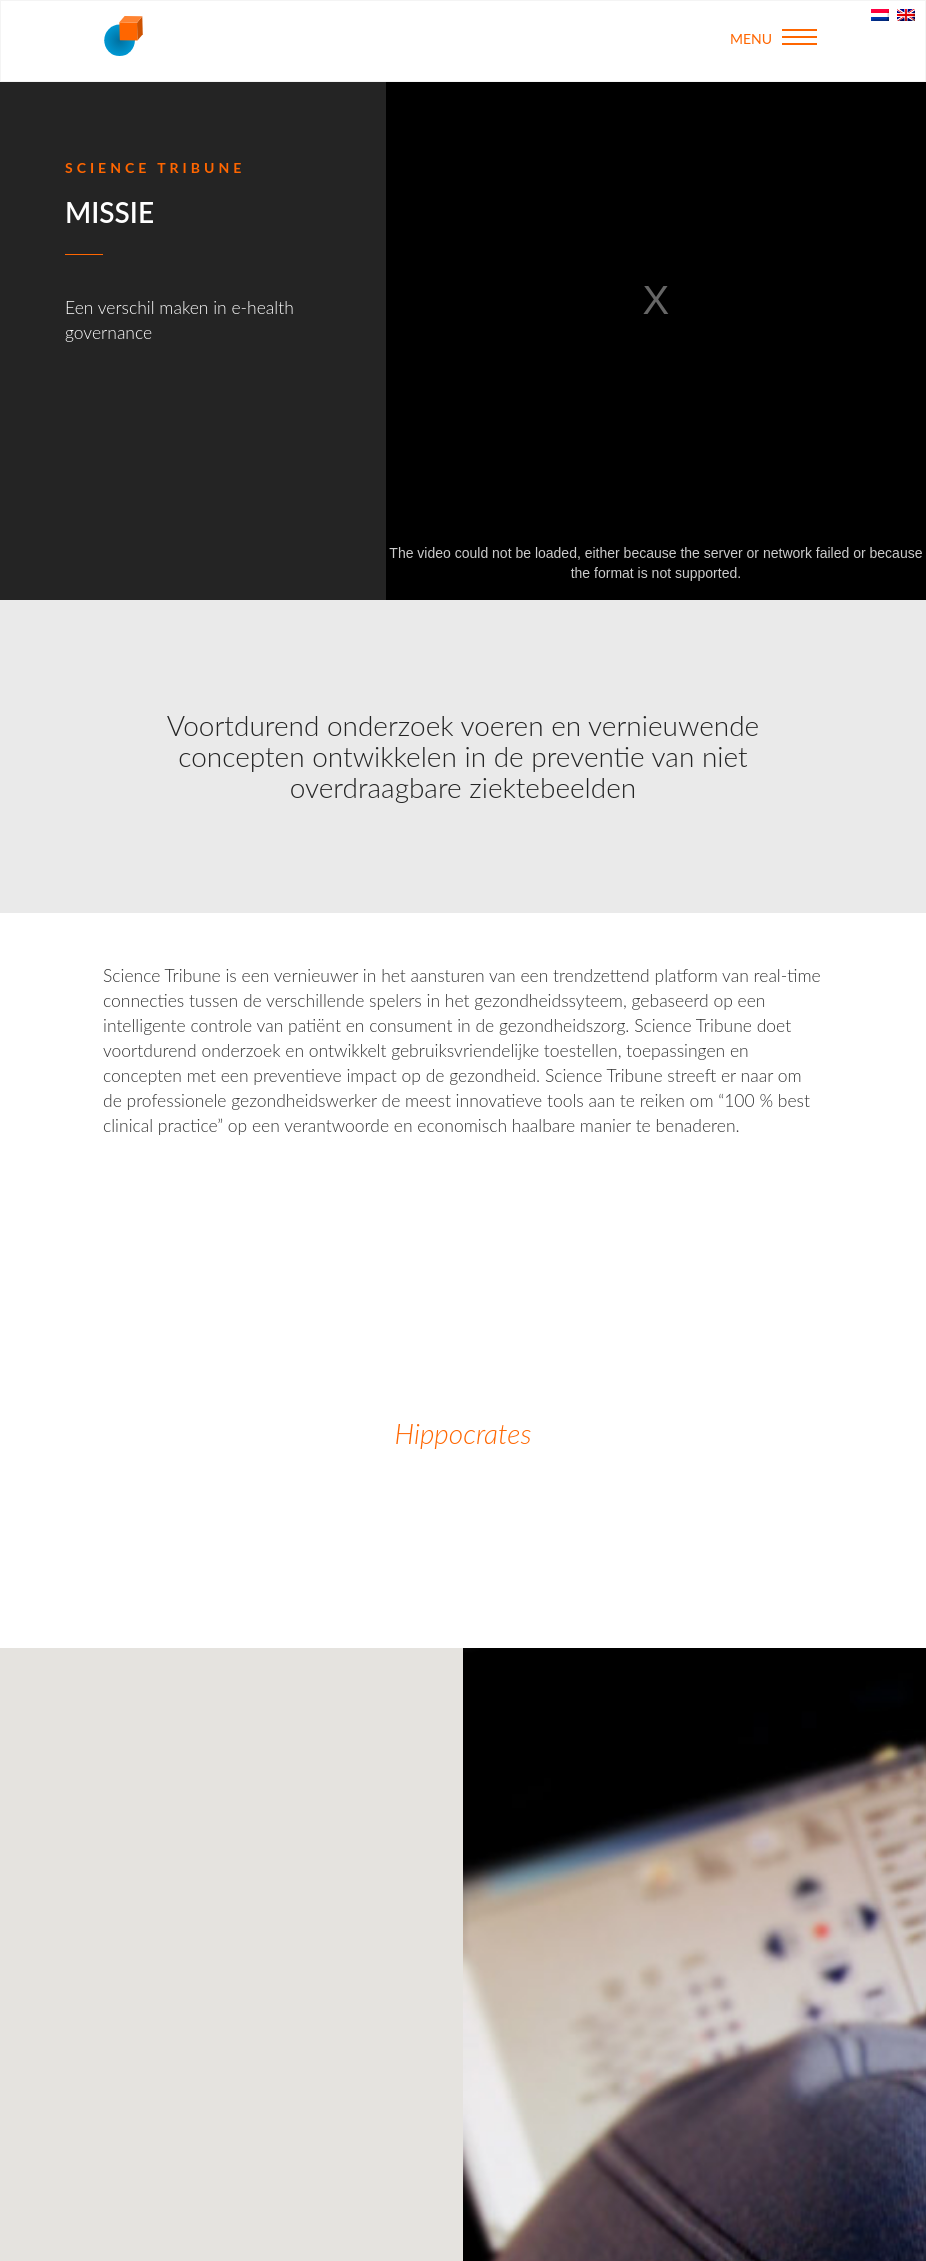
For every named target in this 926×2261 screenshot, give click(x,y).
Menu (773, 38)
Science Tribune (123, 36)
